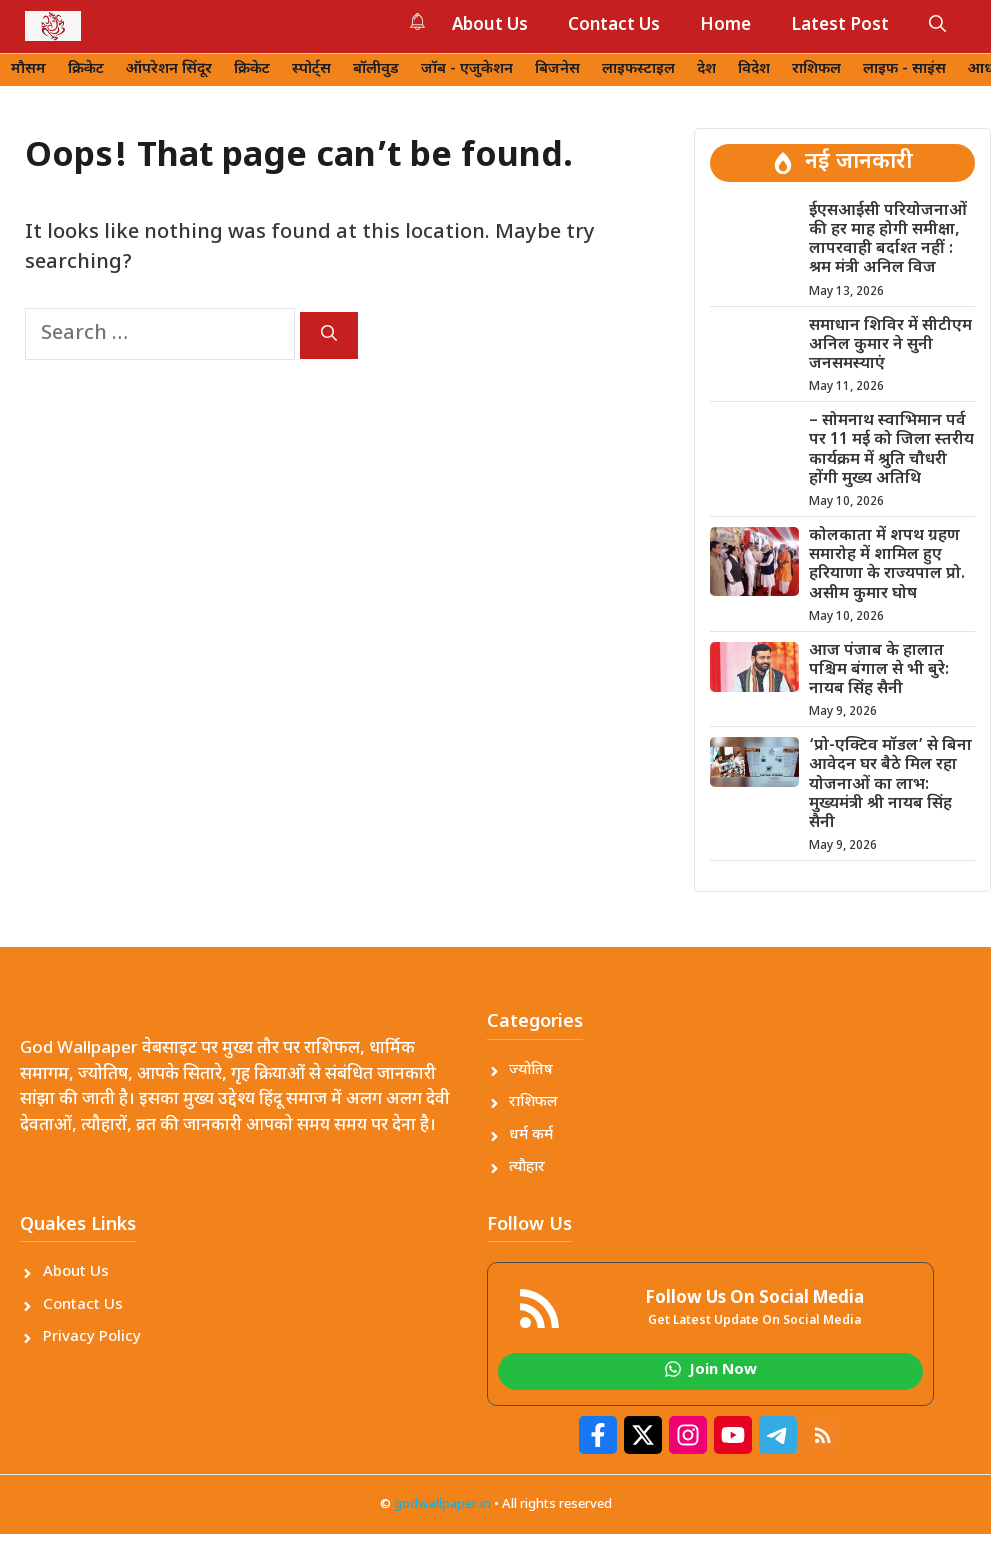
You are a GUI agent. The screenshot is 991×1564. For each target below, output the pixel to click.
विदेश (754, 69)
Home (725, 26)
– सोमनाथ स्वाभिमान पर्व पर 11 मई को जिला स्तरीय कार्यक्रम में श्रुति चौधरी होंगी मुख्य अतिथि (891, 450)
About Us (490, 26)
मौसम (28, 69)
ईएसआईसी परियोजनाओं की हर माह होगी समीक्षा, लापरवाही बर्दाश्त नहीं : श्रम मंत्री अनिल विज (888, 240)
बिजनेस (557, 69)
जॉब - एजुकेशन (467, 69)
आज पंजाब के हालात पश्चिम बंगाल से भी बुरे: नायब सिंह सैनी (879, 670)
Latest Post (840, 26)
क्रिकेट (86, 69)
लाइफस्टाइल (638, 69)
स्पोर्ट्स (311, 69)
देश (706, 69)
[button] (937, 26)
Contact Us (614, 26)
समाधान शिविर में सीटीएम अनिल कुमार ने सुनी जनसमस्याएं (890, 345)
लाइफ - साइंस (904, 69)
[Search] (329, 335)
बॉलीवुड (376, 69)
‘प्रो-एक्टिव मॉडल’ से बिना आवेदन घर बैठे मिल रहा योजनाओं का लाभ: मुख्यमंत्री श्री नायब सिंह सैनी (890, 785)
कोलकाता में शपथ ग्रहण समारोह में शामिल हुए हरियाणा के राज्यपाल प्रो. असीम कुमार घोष (887, 565)
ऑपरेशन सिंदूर (169, 69)
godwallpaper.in (442, 1504)
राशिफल (816, 69)
